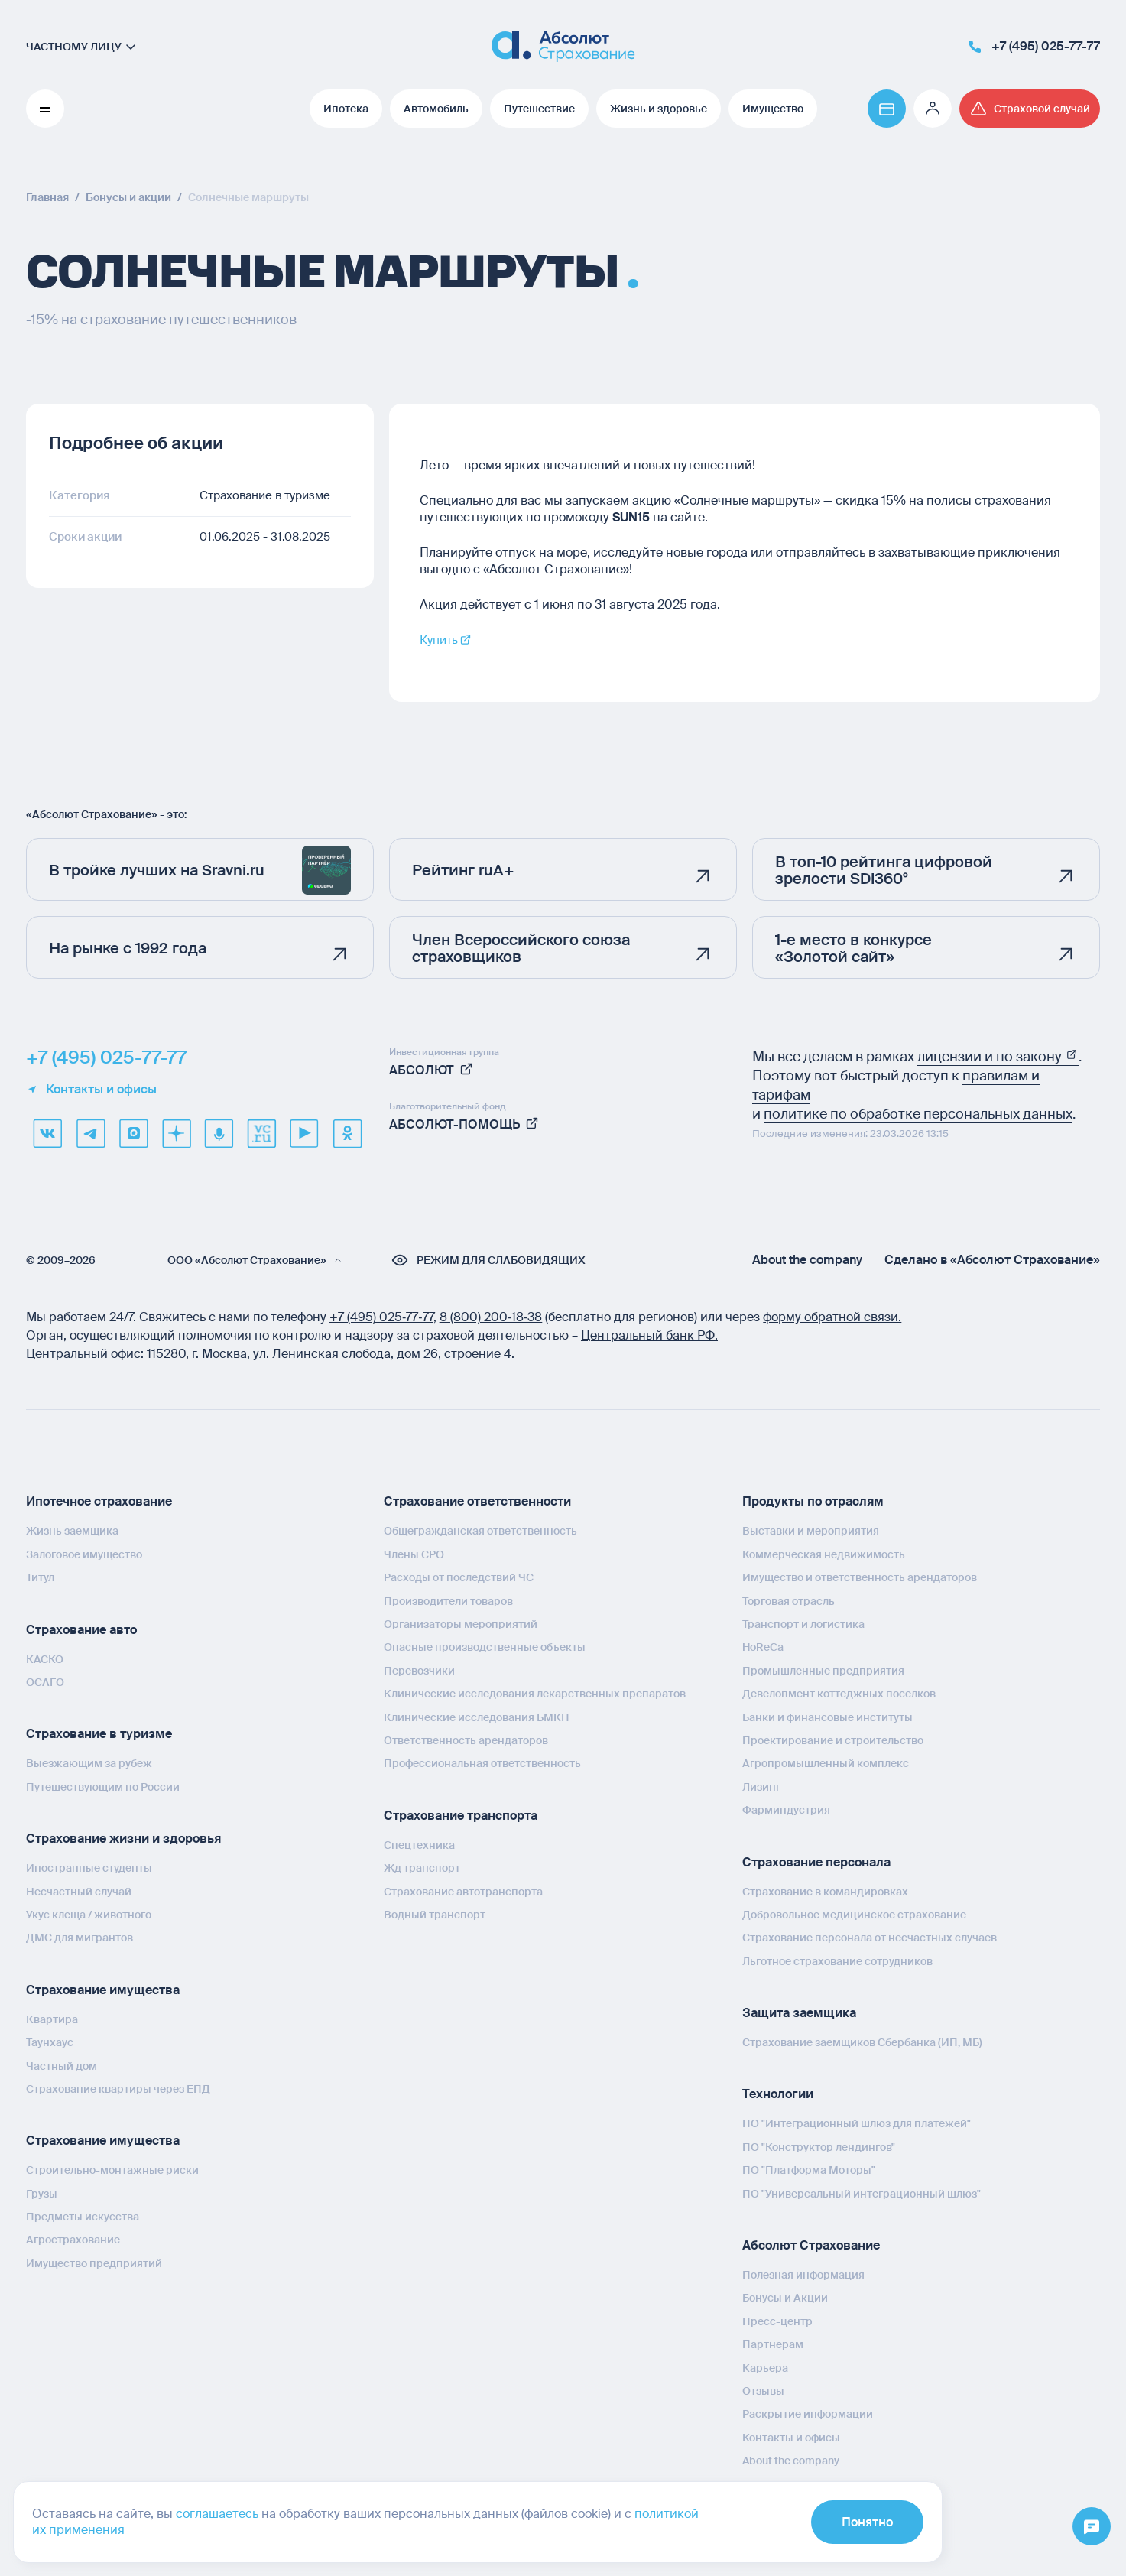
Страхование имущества (103, 1990)
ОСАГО (45, 1682)
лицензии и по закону (998, 1057)
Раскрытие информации (807, 2414)
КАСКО (44, 1659)
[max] (133, 1133)
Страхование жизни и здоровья (123, 1838)
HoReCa (763, 1647)
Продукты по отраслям (813, 1501)
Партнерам (772, 2344)
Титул (40, 1577)
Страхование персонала (816, 1861)
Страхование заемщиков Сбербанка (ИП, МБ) (862, 2042)
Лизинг (761, 1787)
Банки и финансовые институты (827, 1717)
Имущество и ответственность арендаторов (859, 1577)
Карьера (765, 2368)
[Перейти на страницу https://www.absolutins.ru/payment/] (887, 108)
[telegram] (90, 1133)
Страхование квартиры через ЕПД (118, 2089)
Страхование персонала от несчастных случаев (869, 1937)
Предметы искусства (82, 2217)
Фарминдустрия (786, 1810)
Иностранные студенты (89, 1868)
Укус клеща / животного (88, 1914)
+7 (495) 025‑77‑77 (381, 1317)
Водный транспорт (434, 1914)
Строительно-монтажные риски (112, 2170)
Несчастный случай (78, 1892)
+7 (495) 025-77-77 (106, 1057)
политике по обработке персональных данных (918, 1114)
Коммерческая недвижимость (823, 1554)
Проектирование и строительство (832, 1740)
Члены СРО (414, 1554)
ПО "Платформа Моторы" (808, 2170)
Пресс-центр (777, 2321)
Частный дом (61, 2065)
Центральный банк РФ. (649, 1335)
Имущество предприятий (94, 2263)
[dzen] (175, 1133)
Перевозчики (419, 1671)
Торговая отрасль (788, 1601)
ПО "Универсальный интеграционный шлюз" (861, 2194)
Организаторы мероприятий (460, 1624)
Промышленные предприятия (823, 1671)
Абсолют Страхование (811, 2245)
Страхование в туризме (99, 1734)
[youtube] (304, 1133)
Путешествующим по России (103, 1787)
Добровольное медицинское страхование (854, 1914)
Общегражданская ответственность (480, 1531)
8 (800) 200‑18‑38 (491, 1317)
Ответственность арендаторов (466, 1740)
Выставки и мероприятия (810, 1531)
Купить (441, 640)
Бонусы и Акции (785, 2298)
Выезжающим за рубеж (89, 1763)
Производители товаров (448, 1601)
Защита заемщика (799, 2013)
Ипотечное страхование (99, 1501)
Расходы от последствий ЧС (459, 1577)
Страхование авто (81, 1630)
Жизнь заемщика (72, 1531)
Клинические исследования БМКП (476, 1717)
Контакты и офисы (91, 1089)
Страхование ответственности (477, 1501)
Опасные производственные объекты (485, 1647)
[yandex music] (218, 1133)
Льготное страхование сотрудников (837, 1961)
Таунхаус (49, 2042)
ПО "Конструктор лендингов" (818, 2147)
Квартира (52, 2019)
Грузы (41, 2194)
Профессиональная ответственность (482, 1763)
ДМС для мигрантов (79, 1937)
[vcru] (261, 1133)
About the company (807, 1260)
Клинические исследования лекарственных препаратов (535, 1694)
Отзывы (763, 2391)
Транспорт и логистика (803, 1624)
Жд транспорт (422, 1868)
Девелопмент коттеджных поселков (839, 1694)
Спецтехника (419, 1845)
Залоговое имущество (84, 1554)
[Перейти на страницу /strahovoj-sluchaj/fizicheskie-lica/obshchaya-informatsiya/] (1029, 108)
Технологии (777, 2094)
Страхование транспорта (460, 1816)
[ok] (347, 1133)
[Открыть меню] (1091, 2527)
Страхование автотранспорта (463, 1891)
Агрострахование (73, 2239)
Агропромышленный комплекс (825, 1763)
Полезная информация (803, 2275)
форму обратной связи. (832, 1317)
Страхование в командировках (825, 1891)
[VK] (47, 1133)
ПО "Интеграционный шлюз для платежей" (856, 2123)
